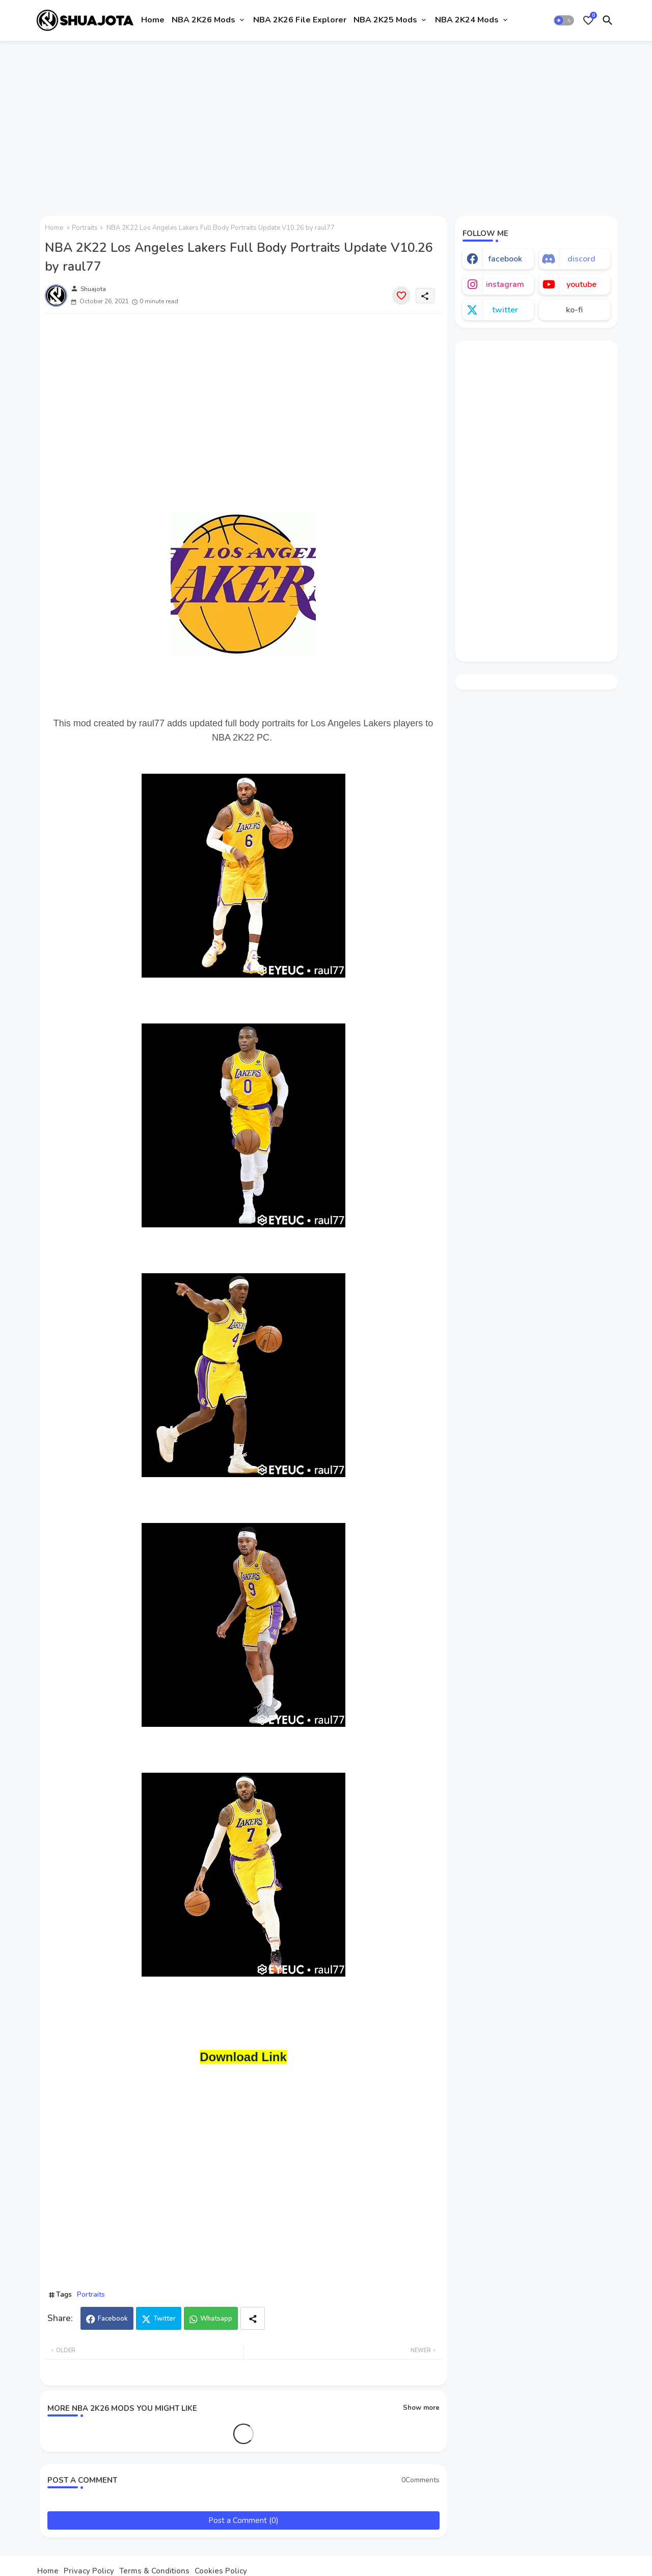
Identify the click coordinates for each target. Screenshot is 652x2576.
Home (153, 19)
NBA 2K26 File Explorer (299, 19)
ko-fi (574, 310)
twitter (505, 310)
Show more (421, 2407)
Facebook (113, 2318)
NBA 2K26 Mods (203, 19)
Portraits (85, 227)
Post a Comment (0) (243, 2520)
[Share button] (252, 2318)
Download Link (243, 2057)
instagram (505, 284)
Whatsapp (216, 2318)
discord (581, 259)
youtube (581, 284)
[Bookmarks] (588, 20)
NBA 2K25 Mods (385, 19)
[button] (564, 20)
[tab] (153, 20)
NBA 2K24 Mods (467, 19)
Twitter (164, 2318)
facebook (505, 259)
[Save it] (401, 295)
